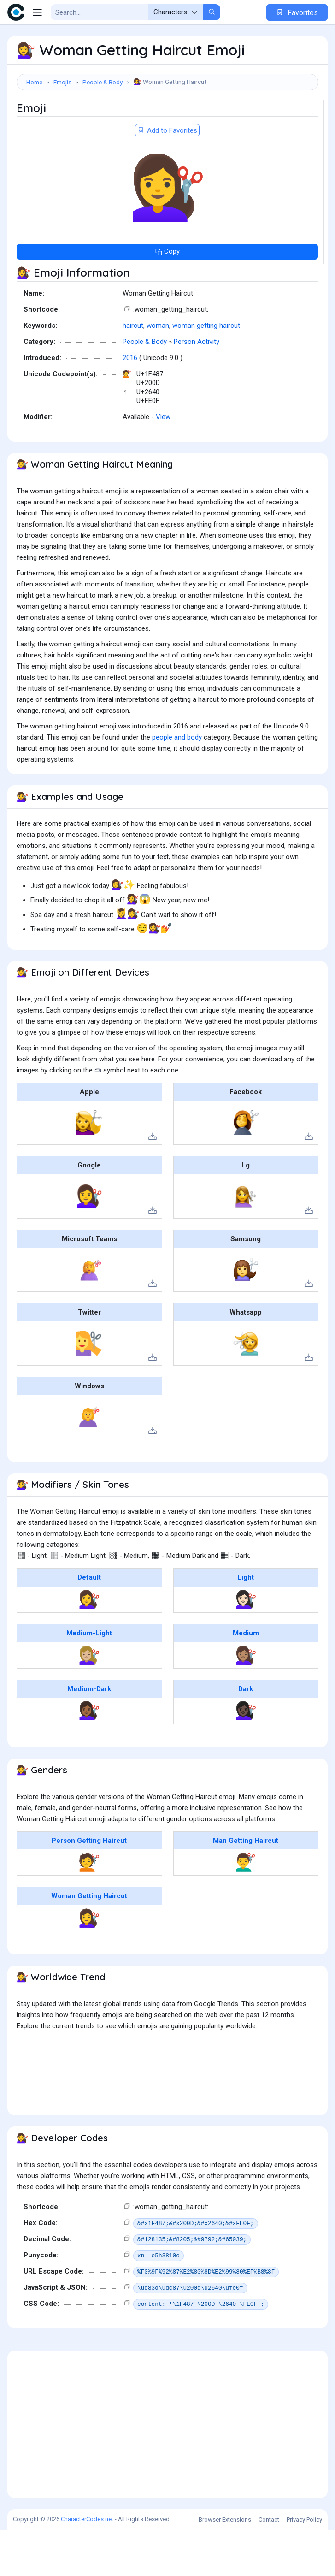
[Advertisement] (167, 123)
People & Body (102, 82)
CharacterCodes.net (87, 2565)
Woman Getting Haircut (89, 1942)
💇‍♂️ (246, 1908)
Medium (246, 1679)
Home (34, 82)
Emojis (62, 82)
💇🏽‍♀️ (246, 1701)
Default (89, 1623)
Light (245, 1623)
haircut (133, 371)
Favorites (297, 12)
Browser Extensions (225, 2565)
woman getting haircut (206, 371)
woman (158, 371)
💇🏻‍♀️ (246, 1645)
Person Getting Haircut (89, 1887)
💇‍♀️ (89, 1645)
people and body (177, 783)
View (163, 463)
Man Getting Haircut (245, 1887)
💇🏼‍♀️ (89, 1701)
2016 (130, 404)
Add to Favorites (167, 176)
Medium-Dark (89, 1735)
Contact (269, 2565)
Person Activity (196, 388)
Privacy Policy (304, 2565)
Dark (245, 1735)
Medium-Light (89, 1679)
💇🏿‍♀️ (246, 1757)
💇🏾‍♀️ (89, 1757)
